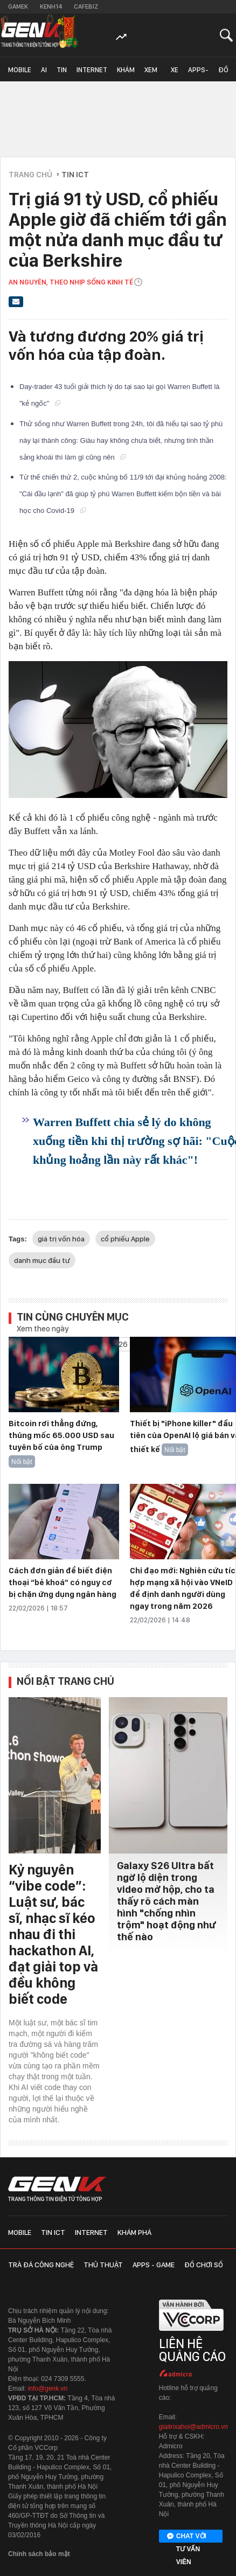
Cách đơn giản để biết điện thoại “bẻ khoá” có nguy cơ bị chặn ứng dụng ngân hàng (62, 1582)
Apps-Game (198, 73)
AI (44, 70)
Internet (92, 70)
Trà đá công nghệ (41, 2264)
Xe (174, 70)
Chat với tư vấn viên (186, 2537)
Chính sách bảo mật (39, 2554)
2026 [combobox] (118, 1344)
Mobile (19, 70)
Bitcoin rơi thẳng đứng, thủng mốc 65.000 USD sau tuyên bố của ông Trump (61, 1435)
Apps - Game (154, 2264)
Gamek (18, 6)
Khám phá (126, 73)
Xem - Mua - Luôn (152, 73)
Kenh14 (51, 6)
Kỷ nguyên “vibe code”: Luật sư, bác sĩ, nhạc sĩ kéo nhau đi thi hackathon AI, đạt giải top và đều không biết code (53, 1934)
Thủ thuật (103, 2264)
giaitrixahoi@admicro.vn (193, 2427)
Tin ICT (62, 73)
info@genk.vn (48, 2388)
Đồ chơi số (225, 73)
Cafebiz (86, 6)
